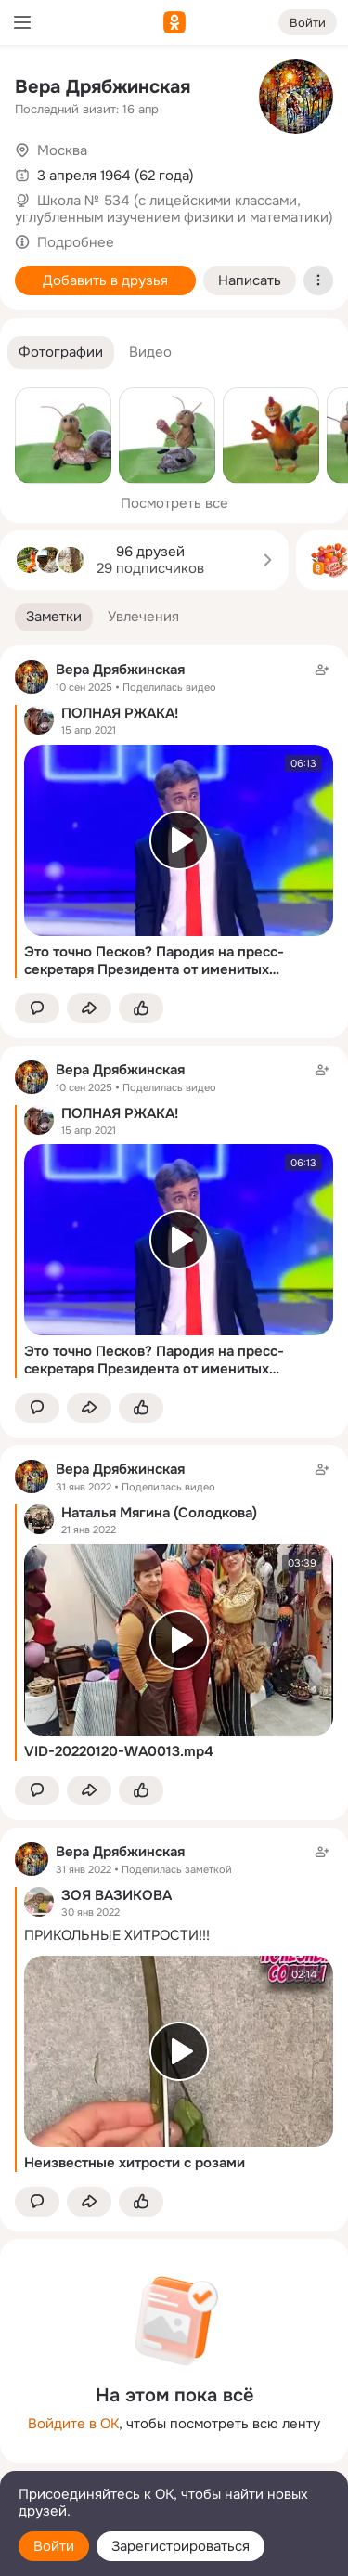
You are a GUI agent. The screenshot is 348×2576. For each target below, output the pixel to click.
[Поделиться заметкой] (89, 1008)
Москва (62, 150)
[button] (60, 352)
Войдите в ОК (73, 2423)
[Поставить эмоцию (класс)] (141, 1008)
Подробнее (75, 242)
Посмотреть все (174, 503)
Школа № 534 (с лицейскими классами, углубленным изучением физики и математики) (174, 209)
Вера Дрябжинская (102, 86)
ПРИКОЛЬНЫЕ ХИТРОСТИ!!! (117, 1935)
